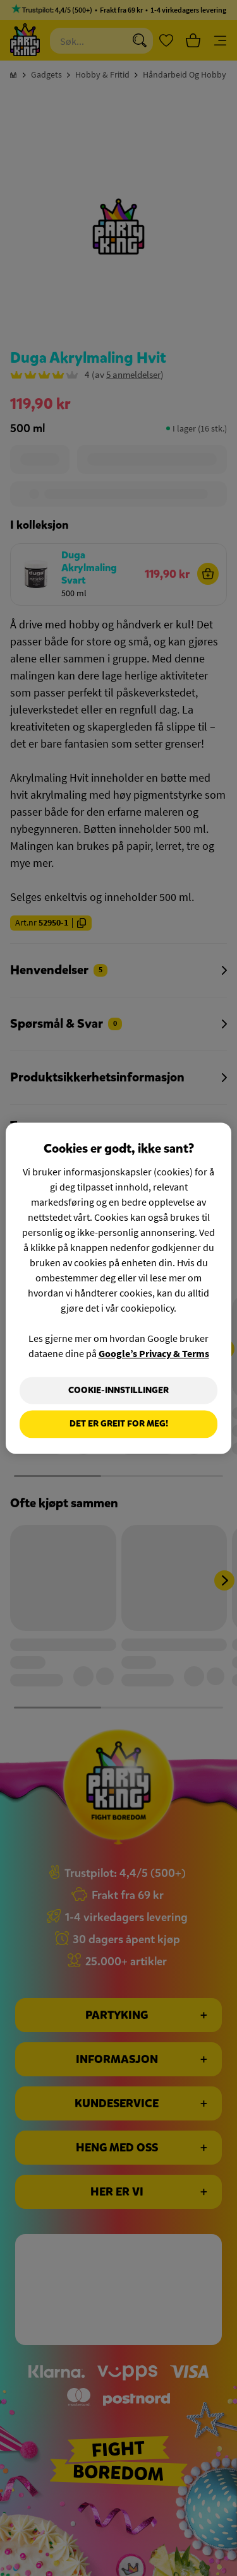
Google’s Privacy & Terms (154, 1353)
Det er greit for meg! (119, 1424)
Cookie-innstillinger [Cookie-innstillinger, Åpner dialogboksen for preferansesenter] (118, 1390)
